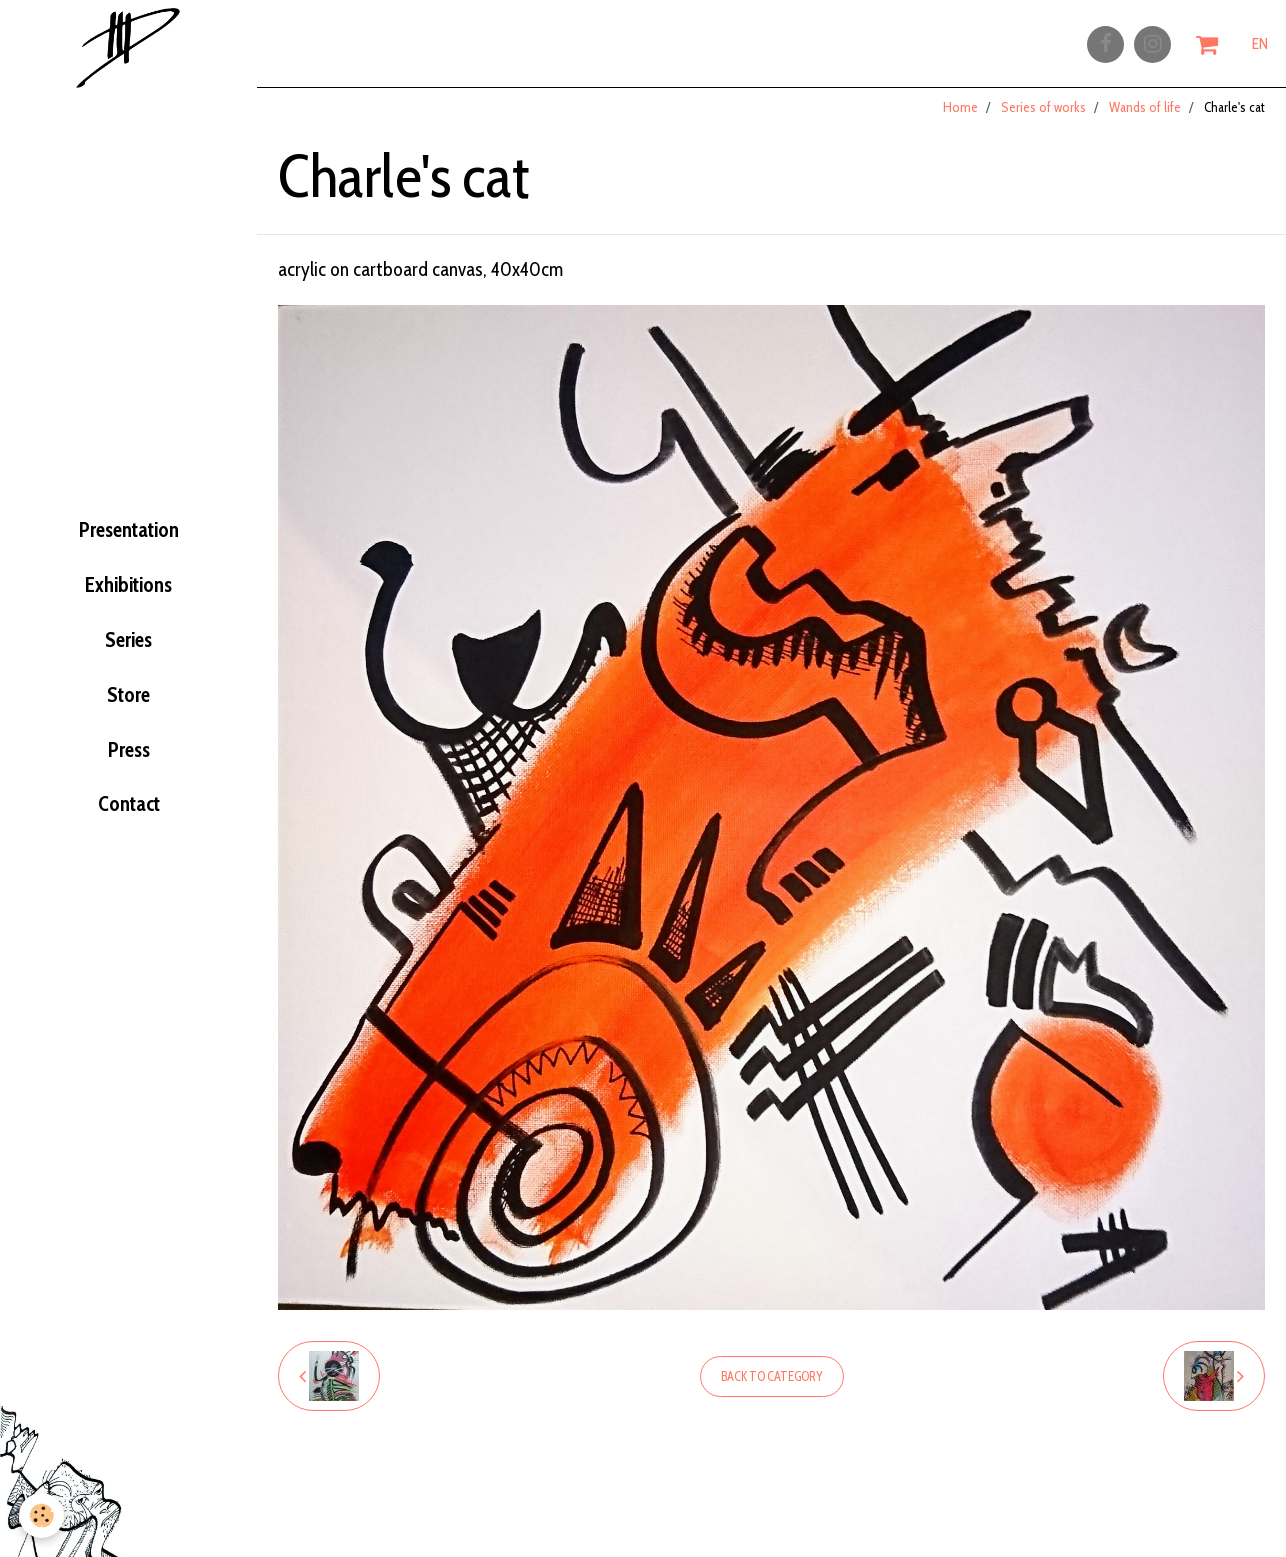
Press (128, 772)
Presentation (128, 523)
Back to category (772, 1388)
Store (129, 710)
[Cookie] (42, 1515)
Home (960, 119)
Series (128, 648)
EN (1260, 47)
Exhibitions (128, 586)
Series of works (1043, 119)
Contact (129, 834)
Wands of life (1145, 119)
